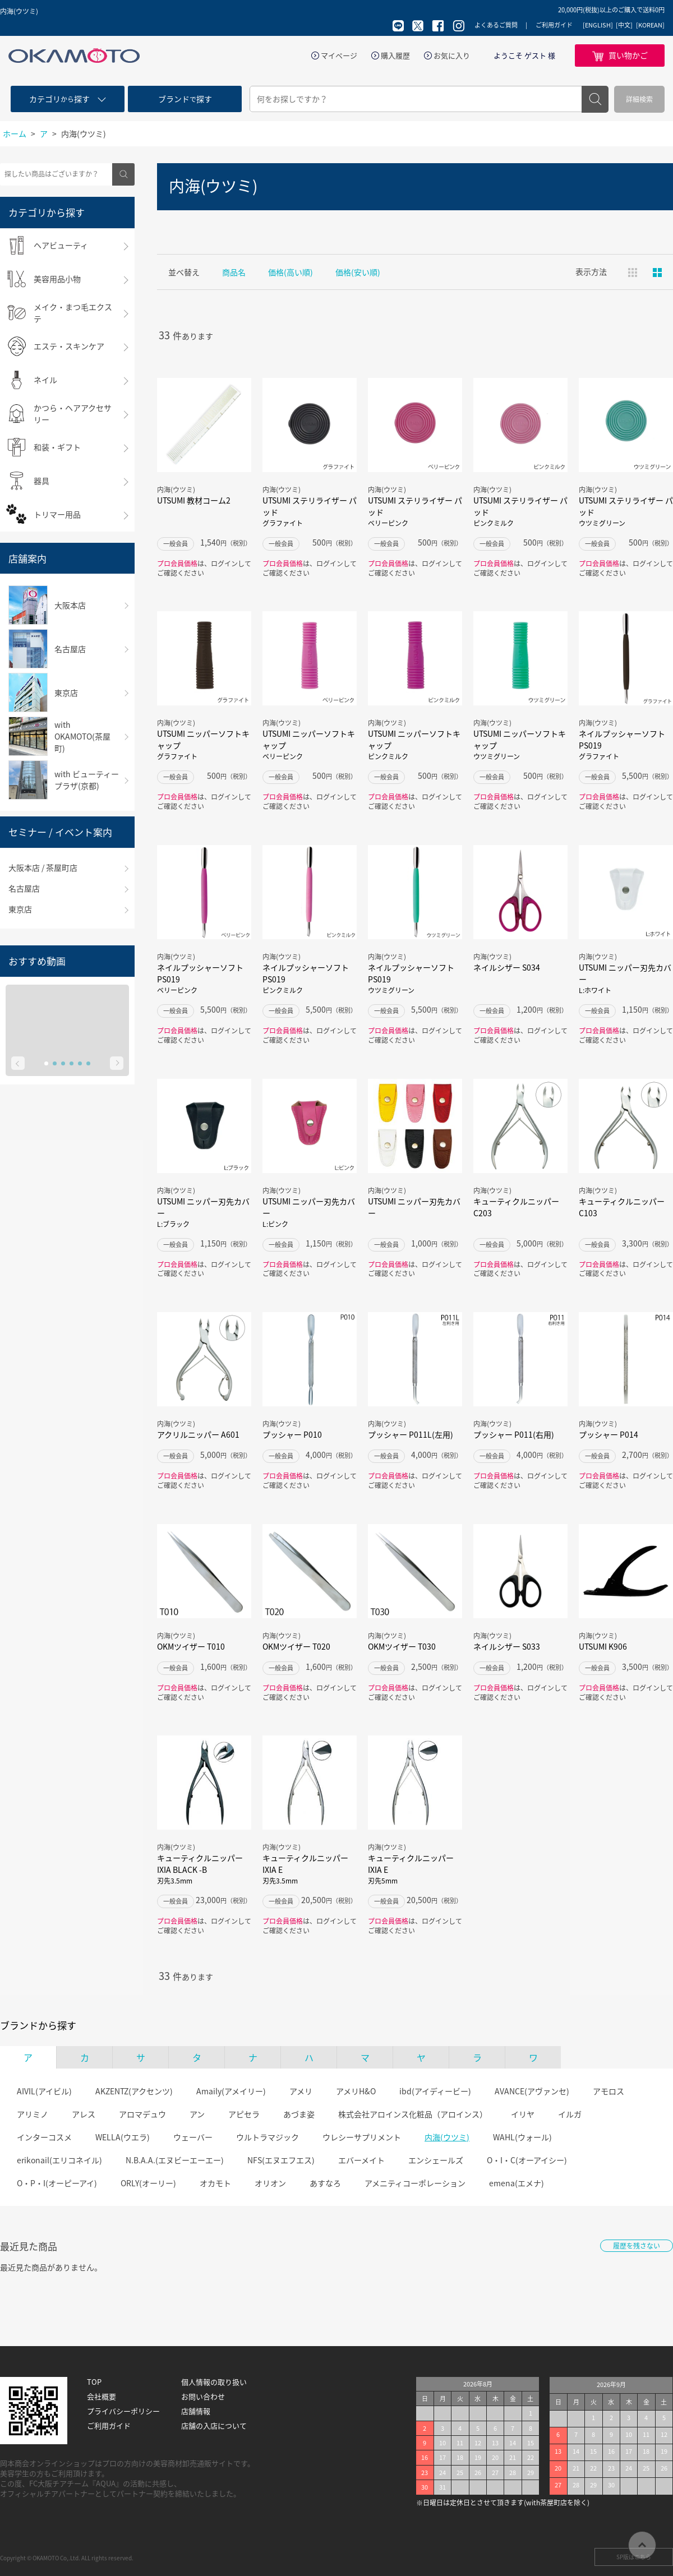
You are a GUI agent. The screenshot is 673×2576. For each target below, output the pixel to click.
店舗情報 (195, 2411)
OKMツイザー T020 (296, 1646)
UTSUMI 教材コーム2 (194, 500)
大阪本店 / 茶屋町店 (42, 867)
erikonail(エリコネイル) (59, 2160)
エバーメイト (361, 2160)
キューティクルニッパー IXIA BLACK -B (204, 1869)
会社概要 (101, 2397)
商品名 (234, 272)
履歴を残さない (636, 2246)
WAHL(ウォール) (522, 2137)
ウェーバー (193, 2137)
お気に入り (452, 55)
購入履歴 (395, 55)
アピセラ (244, 2114)
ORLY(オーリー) (148, 2183)
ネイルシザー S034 (506, 967)
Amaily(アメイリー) (231, 2091)
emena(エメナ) (516, 2183)
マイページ (339, 55)
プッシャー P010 (292, 1434)
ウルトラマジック (267, 2137)
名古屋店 (24, 888)
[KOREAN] (650, 25)
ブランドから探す (38, 2025)
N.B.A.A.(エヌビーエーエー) (175, 2160)
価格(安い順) (357, 272)
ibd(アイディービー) (435, 2091)
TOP (94, 2382)
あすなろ (325, 2183)
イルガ (570, 2114)
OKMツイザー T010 (191, 1646)
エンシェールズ (435, 2160)
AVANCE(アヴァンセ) (532, 2091)
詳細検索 (639, 99)
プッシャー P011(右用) (513, 1434)
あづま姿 (299, 2114)
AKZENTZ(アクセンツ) (134, 2091)
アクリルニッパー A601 (198, 1434)
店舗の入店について (214, 2426)
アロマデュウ (142, 2114)
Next (116, 1063)
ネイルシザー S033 (506, 1646)
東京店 (20, 909)
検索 (595, 99)
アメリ (300, 2091)
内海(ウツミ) (447, 2137)
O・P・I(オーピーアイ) (57, 2183)
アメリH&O (356, 2091)
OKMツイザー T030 (402, 1646)
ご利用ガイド (554, 25)
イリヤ (522, 2114)
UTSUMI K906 (603, 1646)
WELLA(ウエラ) (122, 2137)
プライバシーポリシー (123, 2411)
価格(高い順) (290, 272)
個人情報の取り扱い (214, 2382)
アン (197, 2114)
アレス (83, 2114)
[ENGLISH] (598, 25)
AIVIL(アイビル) (44, 2091)
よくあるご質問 (496, 25)
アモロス (608, 2091)
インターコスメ (44, 2137)
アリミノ (32, 2114)
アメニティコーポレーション (415, 2183)
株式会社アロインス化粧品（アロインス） (412, 2114)
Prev (18, 1063)
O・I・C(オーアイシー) (527, 2160)
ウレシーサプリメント (361, 2137)
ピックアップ (657, 272)
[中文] (624, 25)
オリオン (270, 2183)
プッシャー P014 (608, 1434)
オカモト (215, 2183)
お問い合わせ (203, 2397)
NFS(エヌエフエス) (281, 2160)
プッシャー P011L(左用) (410, 1434)
